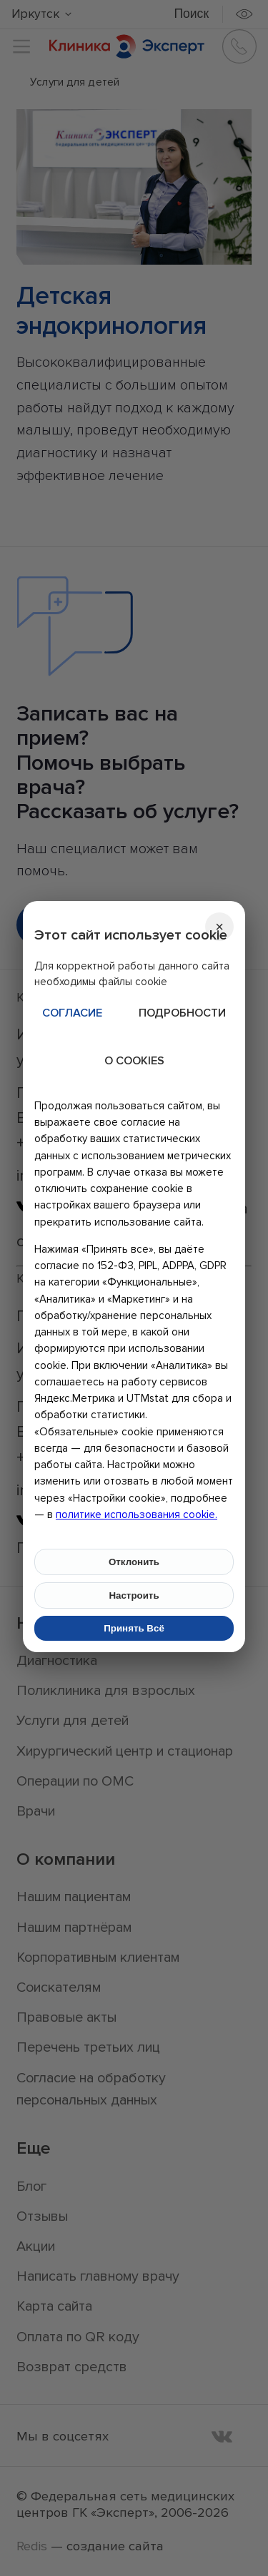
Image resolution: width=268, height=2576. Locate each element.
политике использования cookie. (136, 1514)
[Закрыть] (219, 926)
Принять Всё (134, 1628)
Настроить (134, 1595)
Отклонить (134, 1562)
